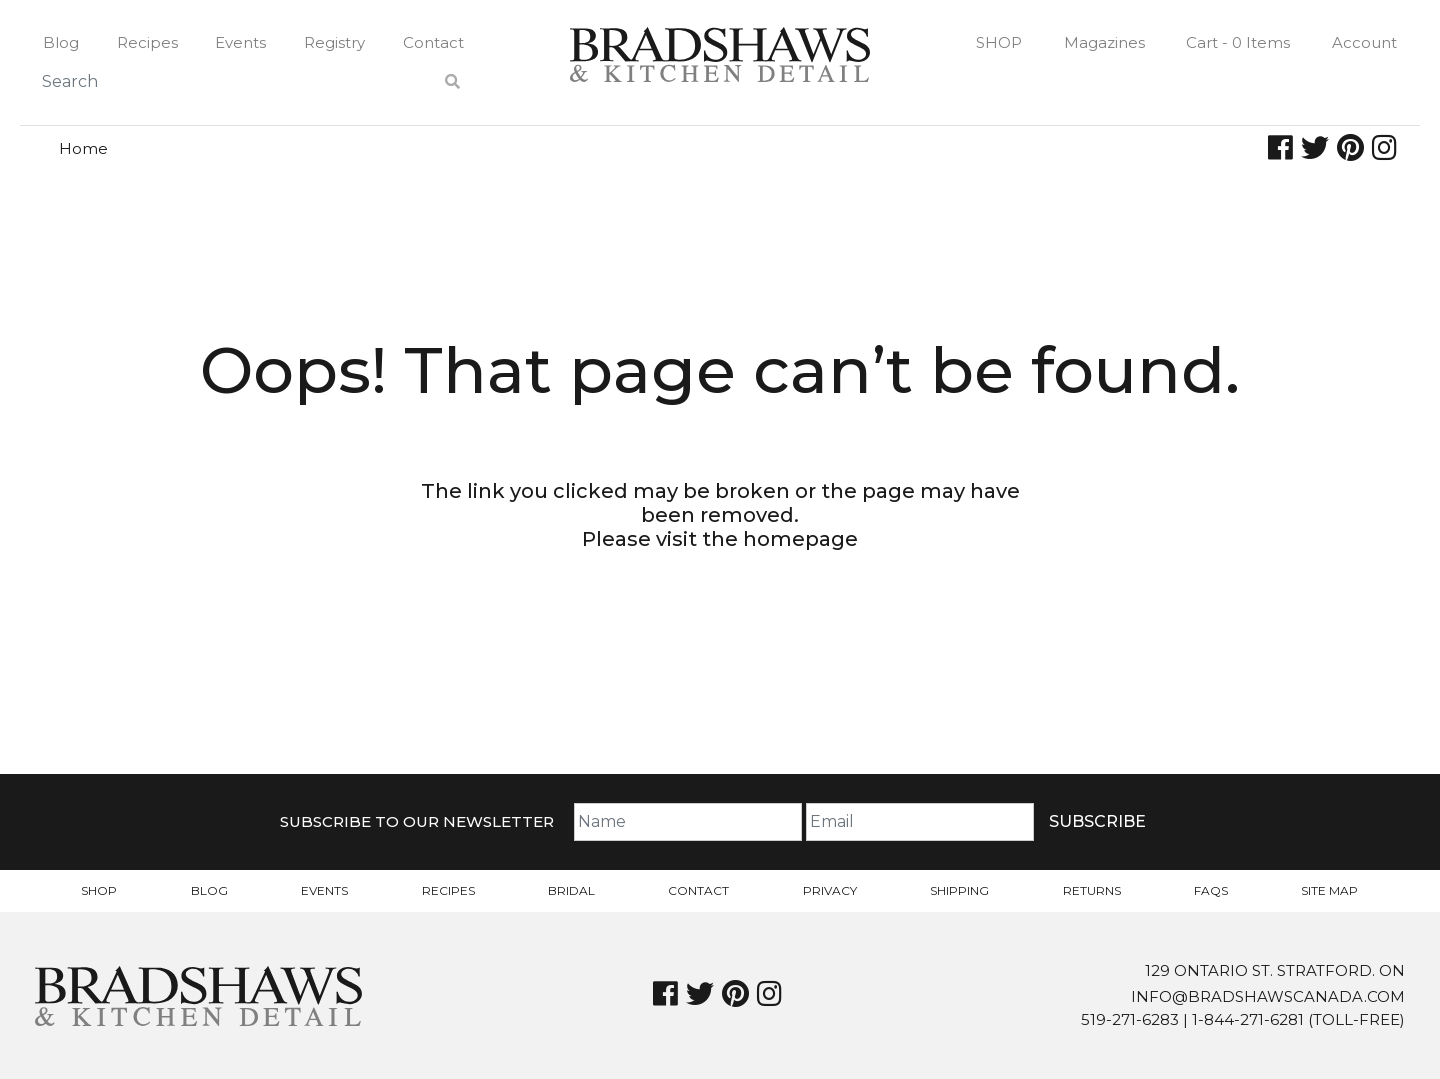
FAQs (1211, 890)
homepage (800, 539)
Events (240, 42)
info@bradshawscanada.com (1268, 996)
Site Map (1329, 890)
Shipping (959, 890)
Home (83, 148)
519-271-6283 (1130, 1019)
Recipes (147, 42)
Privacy (830, 890)
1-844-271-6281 (1248, 1019)
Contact (433, 42)
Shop (999, 42)
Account (1364, 42)
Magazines (1104, 42)
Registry (334, 42)
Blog (61, 42)
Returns (1092, 890)
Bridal (571, 890)
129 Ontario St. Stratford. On (1275, 970)
